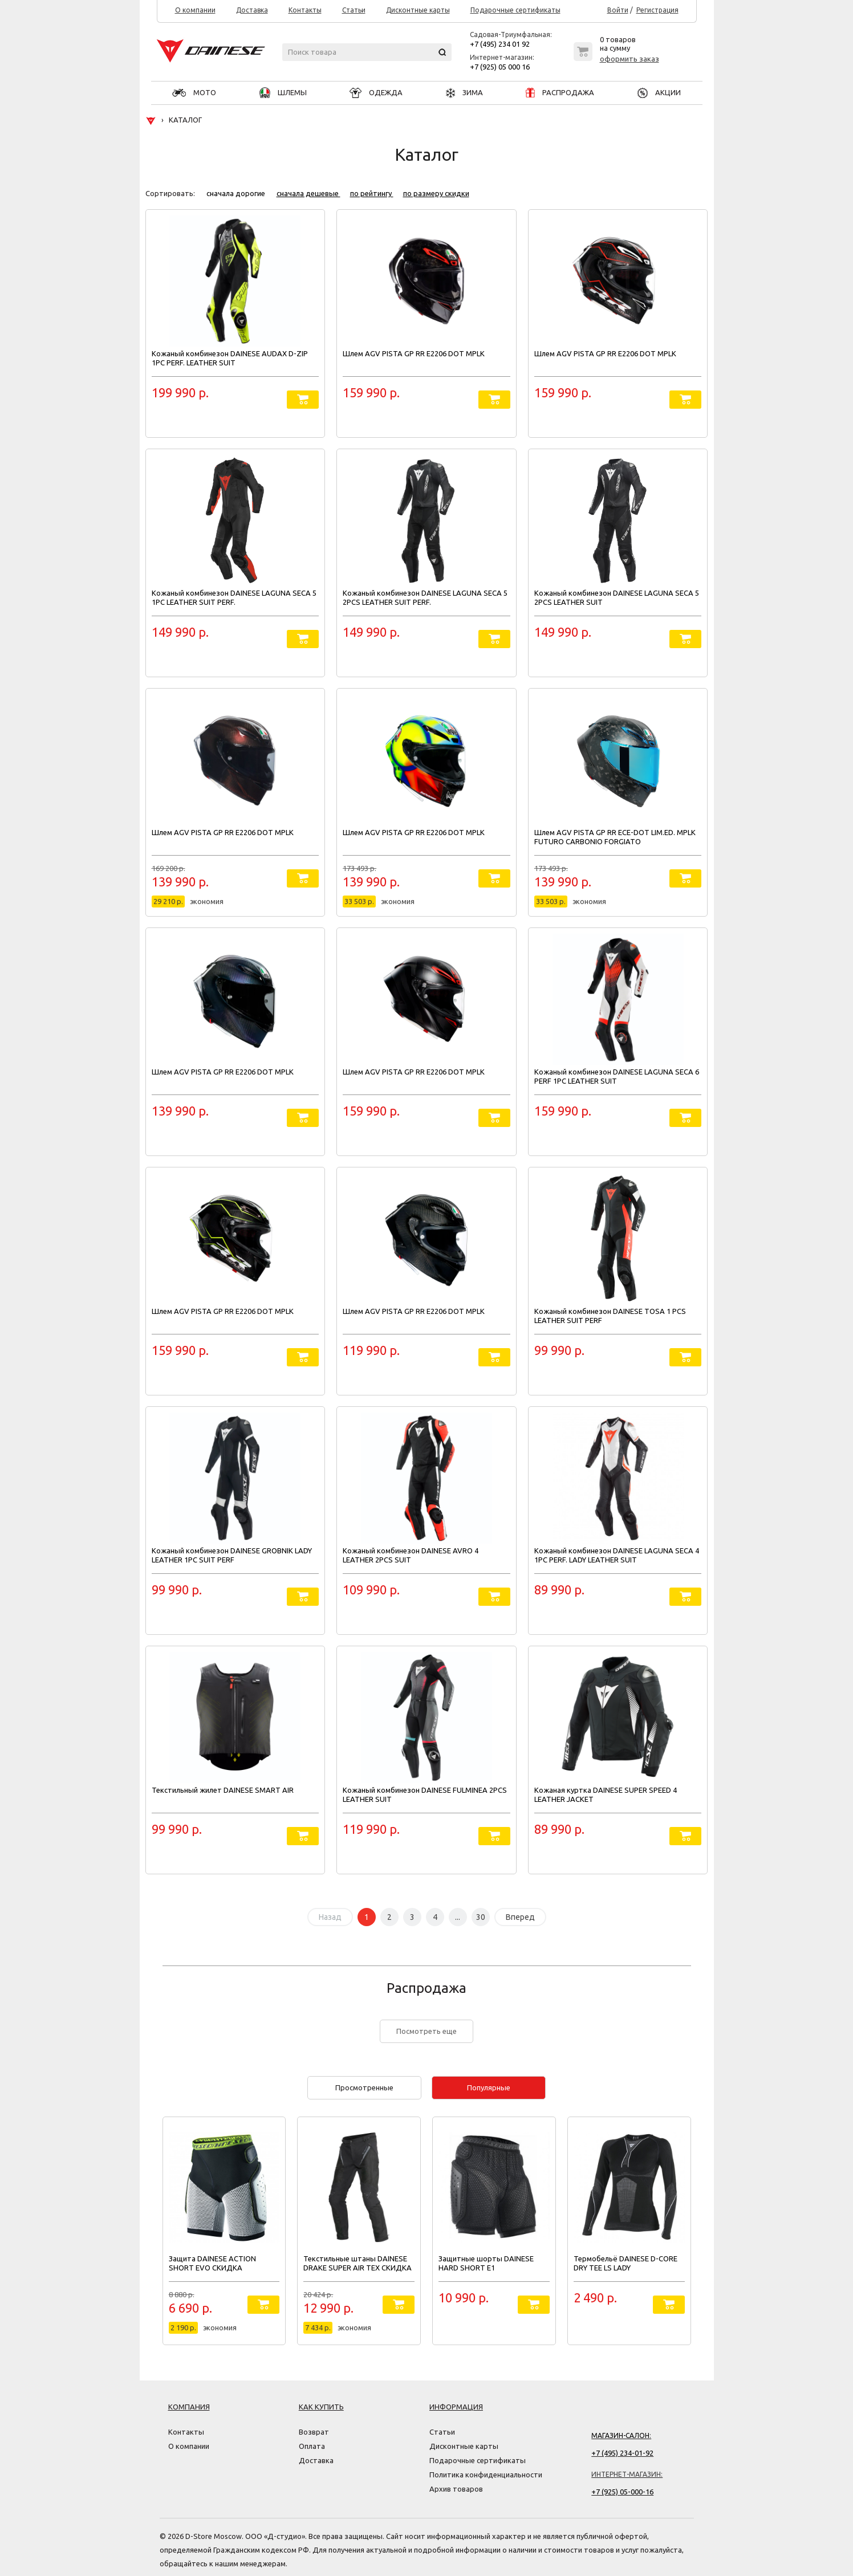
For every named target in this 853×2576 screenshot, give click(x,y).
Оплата (312, 2446)
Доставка (252, 10)
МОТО (194, 92)
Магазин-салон (620, 2435)
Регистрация (657, 10)
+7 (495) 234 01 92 (500, 44)
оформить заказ (629, 59)
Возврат (314, 2432)
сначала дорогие (236, 193)
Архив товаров (456, 2489)
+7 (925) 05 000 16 (500, 67)
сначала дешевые (308, 193)
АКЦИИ (659, 92)
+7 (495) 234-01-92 (622, 2453)
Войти (617, 10)
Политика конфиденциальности (485, 2475)
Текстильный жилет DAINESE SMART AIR (223, 1790)
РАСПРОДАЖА (560, 92)
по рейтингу (371, 193)
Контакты (305, 10)
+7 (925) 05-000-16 (622, 2492)
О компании (195, 10)
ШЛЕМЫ (283, 92)
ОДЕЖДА (376, 92)
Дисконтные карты (418, 10)
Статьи (353, 10)
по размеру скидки (436, 193)
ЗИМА (464, 92)
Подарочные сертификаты (515, 10)
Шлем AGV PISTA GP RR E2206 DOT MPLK (414, 353)
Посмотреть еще (426, 2031)
